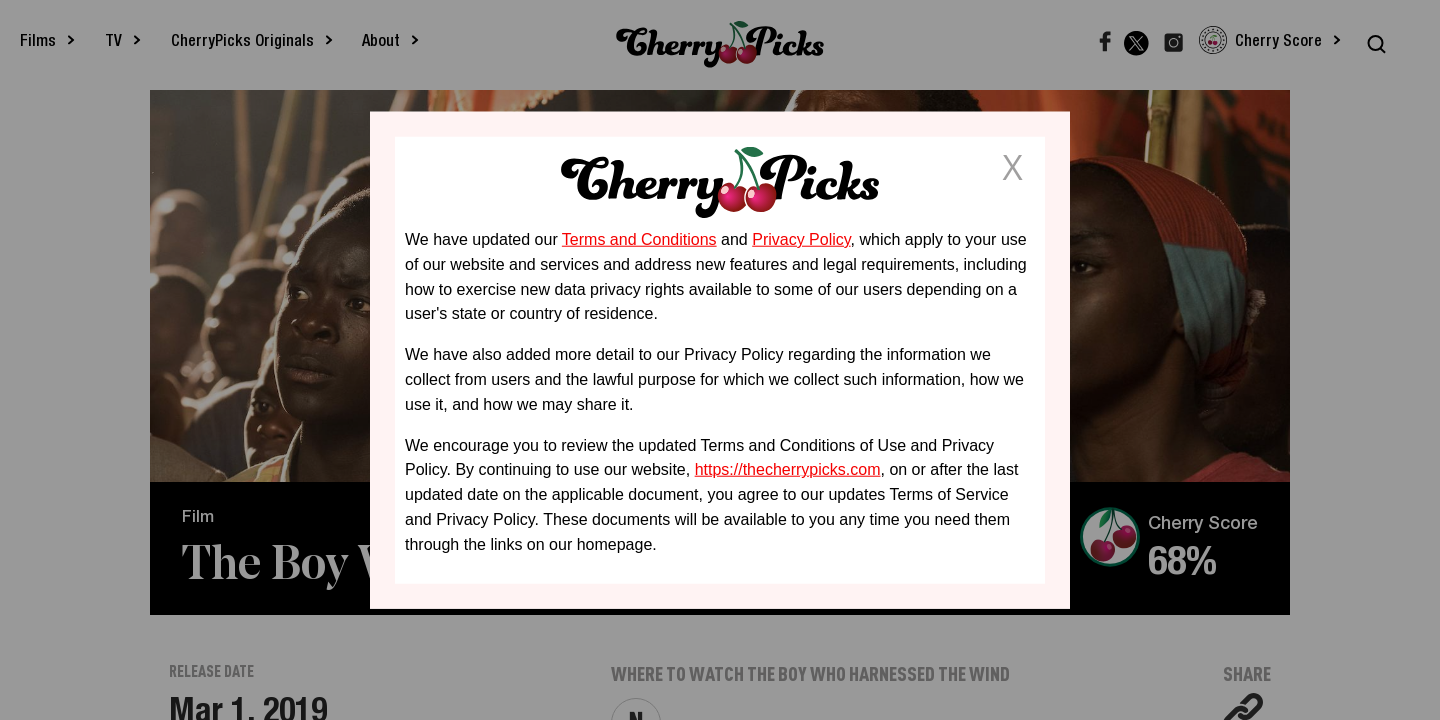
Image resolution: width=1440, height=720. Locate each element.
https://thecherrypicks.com (788, 469)
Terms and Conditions (639, 239)
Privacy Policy (801, 239)
